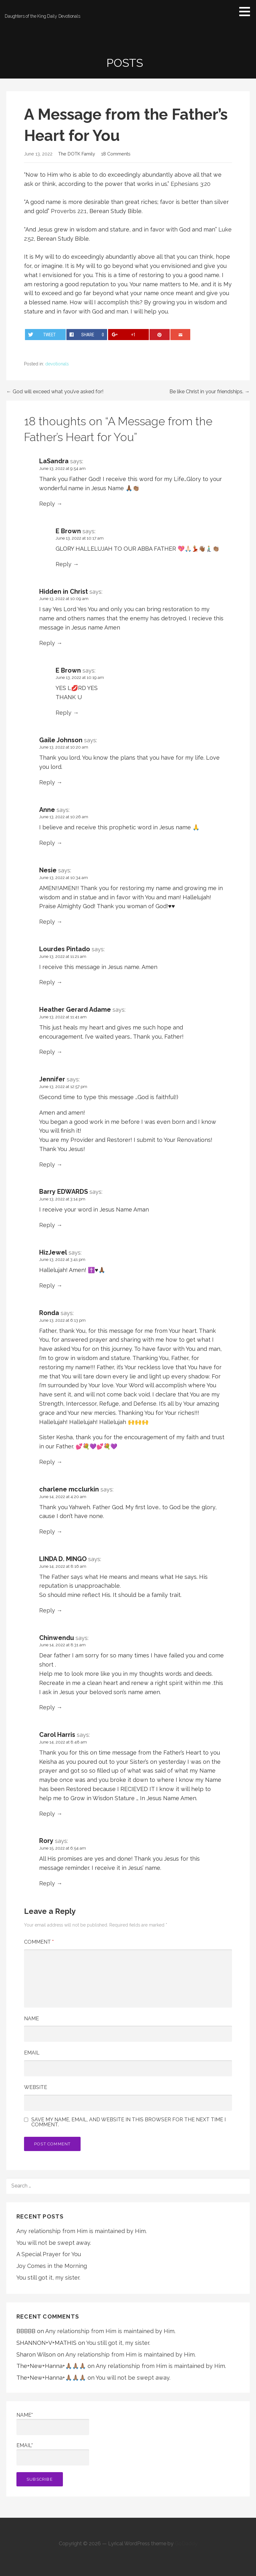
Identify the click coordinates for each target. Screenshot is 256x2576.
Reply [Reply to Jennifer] (47, 1164)
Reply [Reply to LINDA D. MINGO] (47, 1610)
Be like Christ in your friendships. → (209, 392)
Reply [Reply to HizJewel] (47, 1285)
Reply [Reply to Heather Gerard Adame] (47, 1051)
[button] (247, 11)
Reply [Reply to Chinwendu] (47, 1707)
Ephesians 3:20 (190, 183)
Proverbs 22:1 (69, 211)
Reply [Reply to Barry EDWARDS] (47, 1225)
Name (31, 2019)
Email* (52, 2453)
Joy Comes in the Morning (51, 2266)
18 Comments (116, 153)
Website (35, 2087)
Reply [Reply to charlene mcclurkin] (47, 1531)
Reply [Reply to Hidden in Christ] (47, 643)
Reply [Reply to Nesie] (47, 921)
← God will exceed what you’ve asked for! (54, 392)
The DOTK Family (76, 153)
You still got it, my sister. (48, 2277)
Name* (52, 2423)
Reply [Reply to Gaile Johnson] (47, 782)
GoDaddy (186, 2544)
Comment (39, 1942)
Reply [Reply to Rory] (47, 1883)
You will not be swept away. (53, 2242)
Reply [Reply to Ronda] (47, 1462)
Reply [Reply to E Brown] (63, 564)
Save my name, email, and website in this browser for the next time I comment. (128, 2122)
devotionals (57, 363)
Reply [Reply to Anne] (47, 842)
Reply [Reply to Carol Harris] (47, 1813)
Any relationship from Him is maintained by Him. (81, 2231)
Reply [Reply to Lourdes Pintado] (47, 982)
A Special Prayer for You (48, 2254)
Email (32, 2053)
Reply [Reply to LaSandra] (47, 503)
